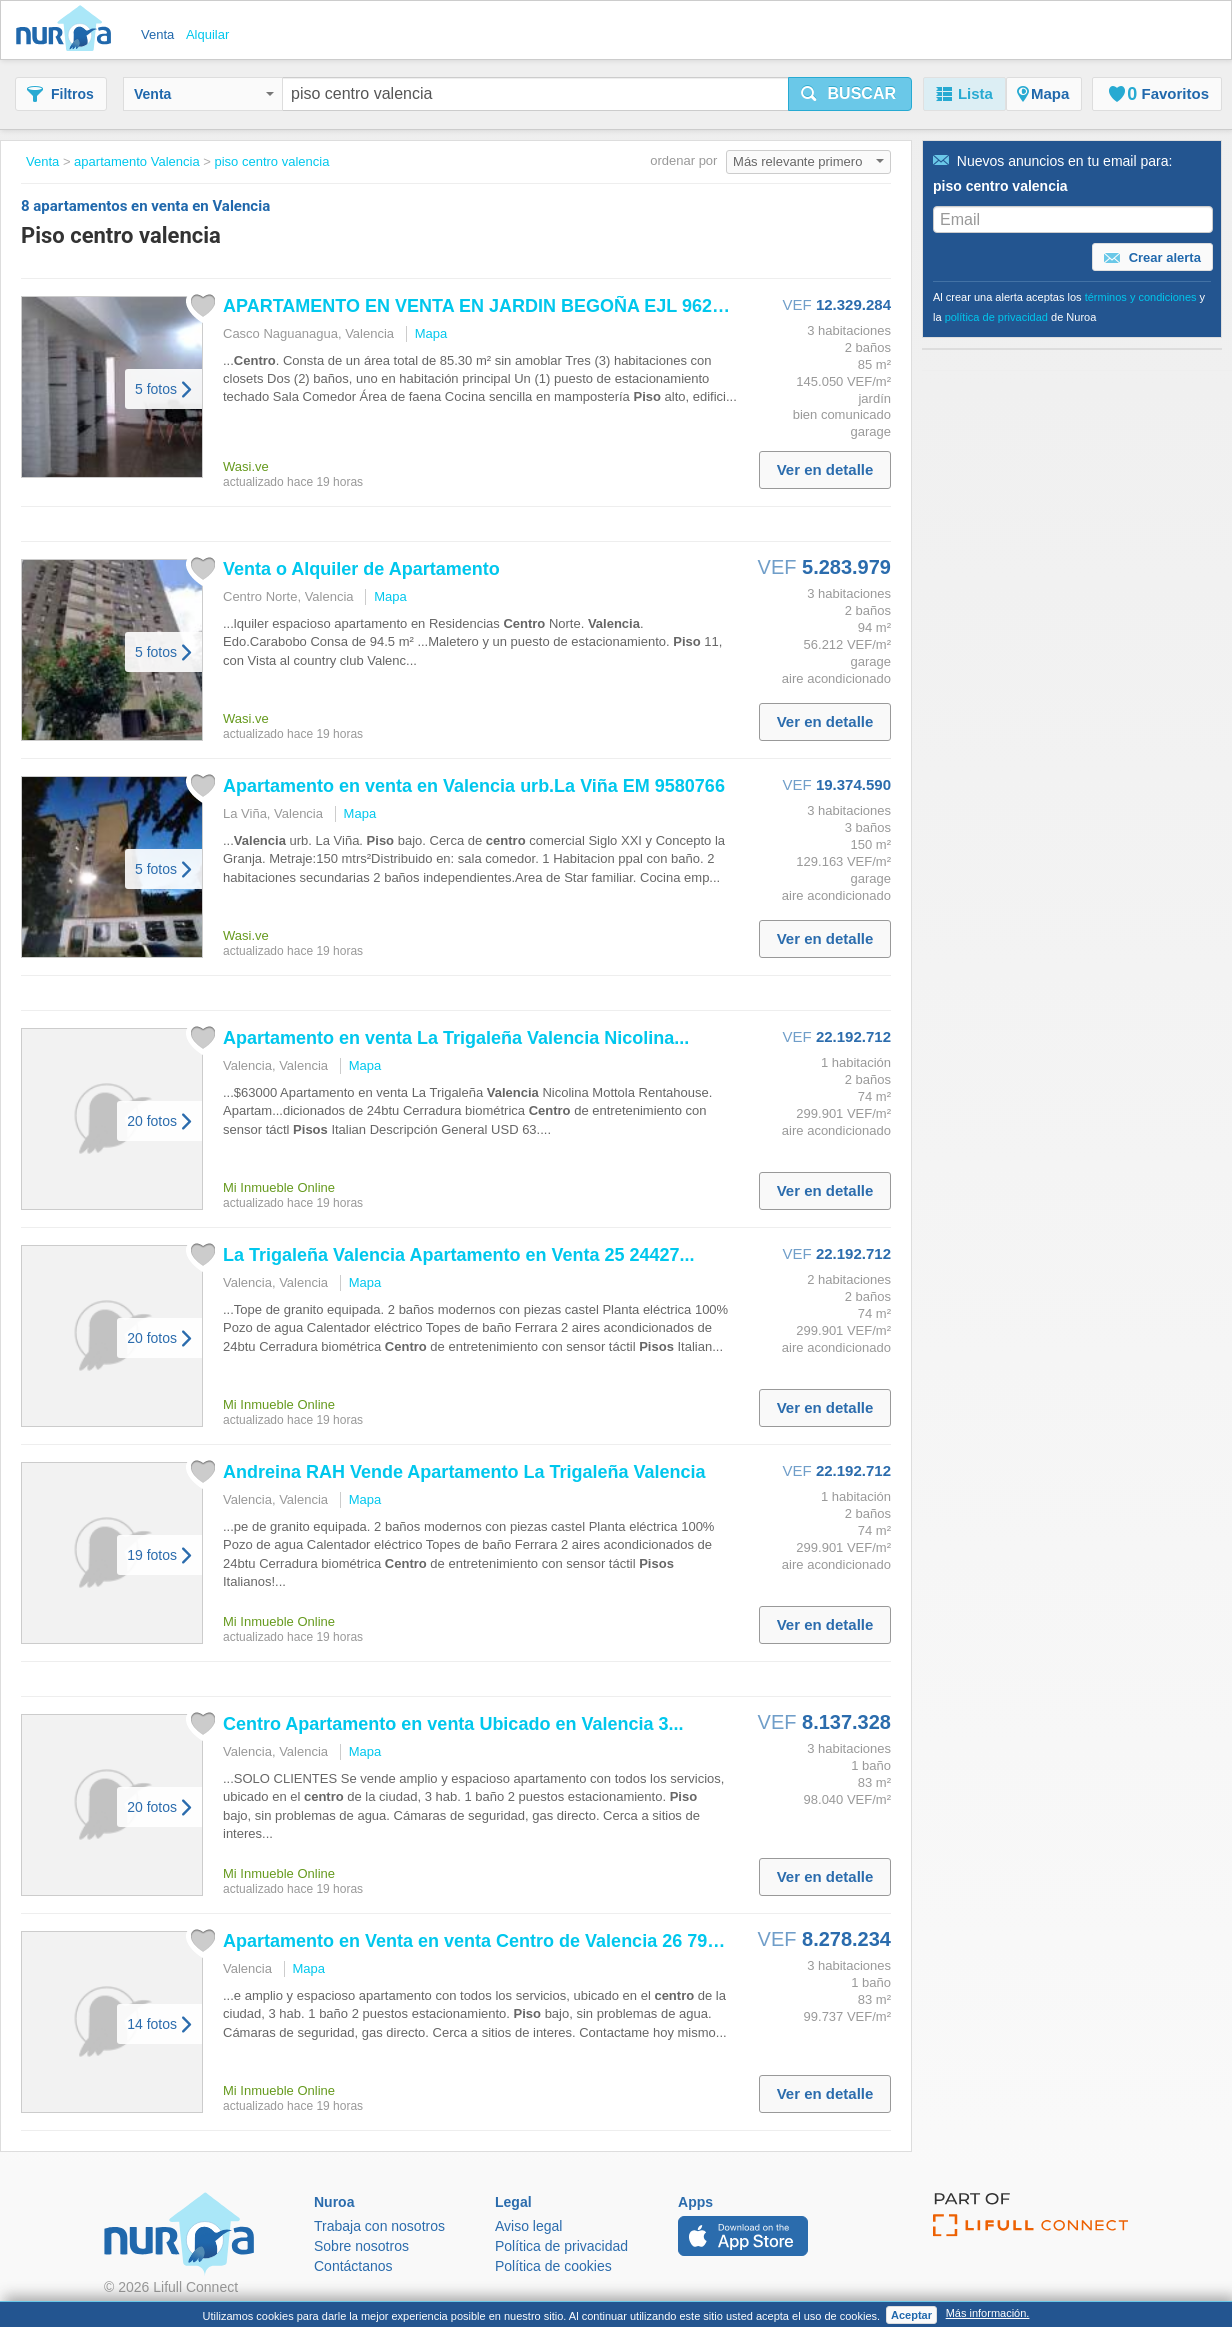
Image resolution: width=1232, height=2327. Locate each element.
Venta (204, 94)
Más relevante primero (808, 161)
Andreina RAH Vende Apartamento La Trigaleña (464, 1472)
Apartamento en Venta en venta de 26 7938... (482, 1941)
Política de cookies (553, 2266)
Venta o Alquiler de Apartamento (361, 569)
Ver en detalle (825, 469)
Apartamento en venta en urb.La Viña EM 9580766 (474, 786)
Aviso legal (528, 2226)
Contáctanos (353, 2266)
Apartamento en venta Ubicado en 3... (453, 1724)
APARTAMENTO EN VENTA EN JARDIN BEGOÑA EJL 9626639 (487, 306)
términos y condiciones (1141, 297)
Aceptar (911, 2315)
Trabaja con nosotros (379, 2226)
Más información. (988, 2313)
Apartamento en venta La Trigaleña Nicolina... (456, 1038)
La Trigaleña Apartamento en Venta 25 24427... (459, 1255)
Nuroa (68, 30)
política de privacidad (996, 317)
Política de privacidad (561, 2246)
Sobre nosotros (361, 2246)
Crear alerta (1152, 258)
